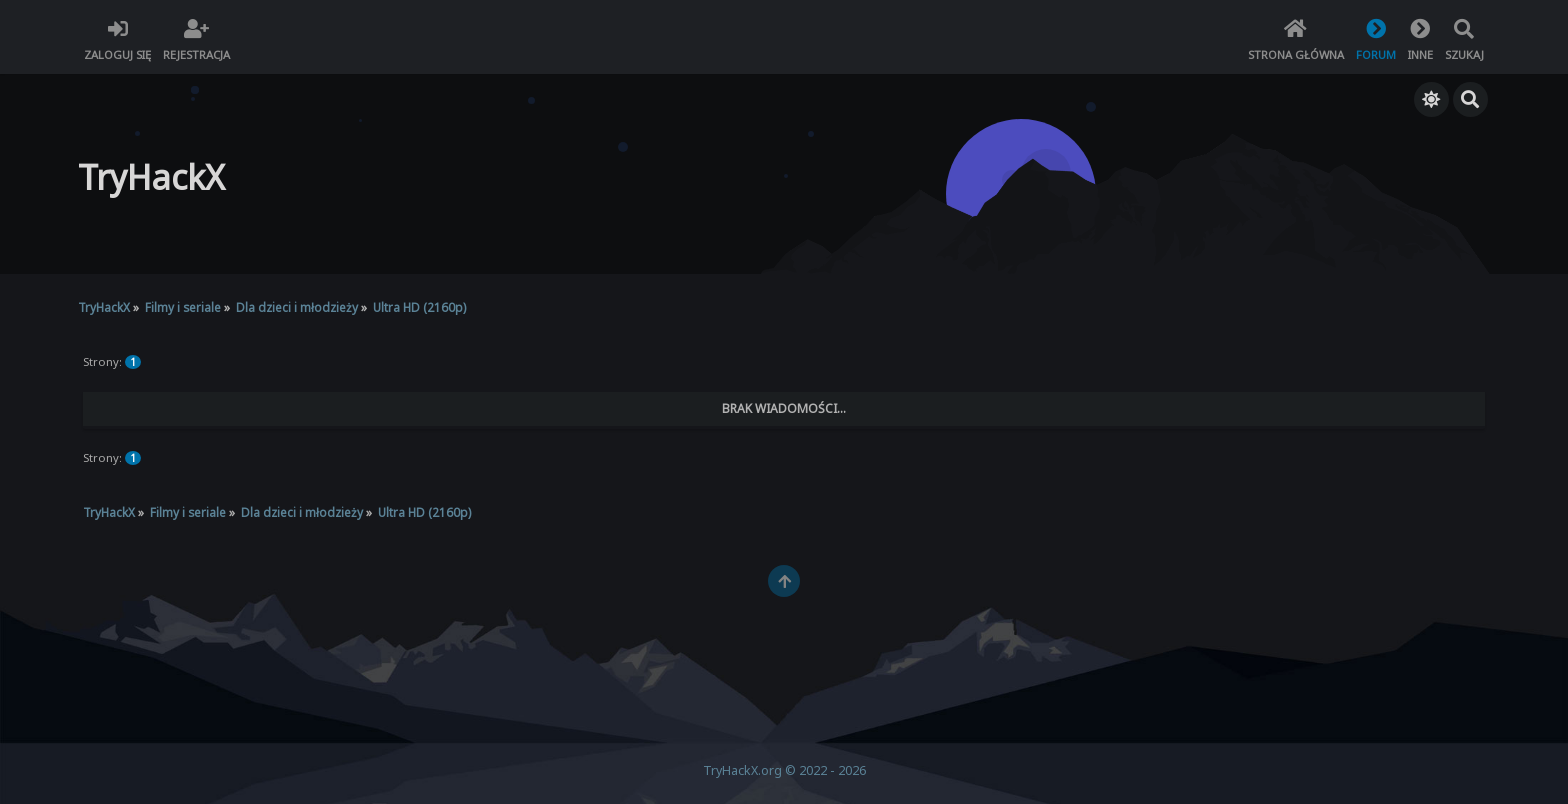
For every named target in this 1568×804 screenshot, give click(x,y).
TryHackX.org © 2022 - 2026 (784, 770)
